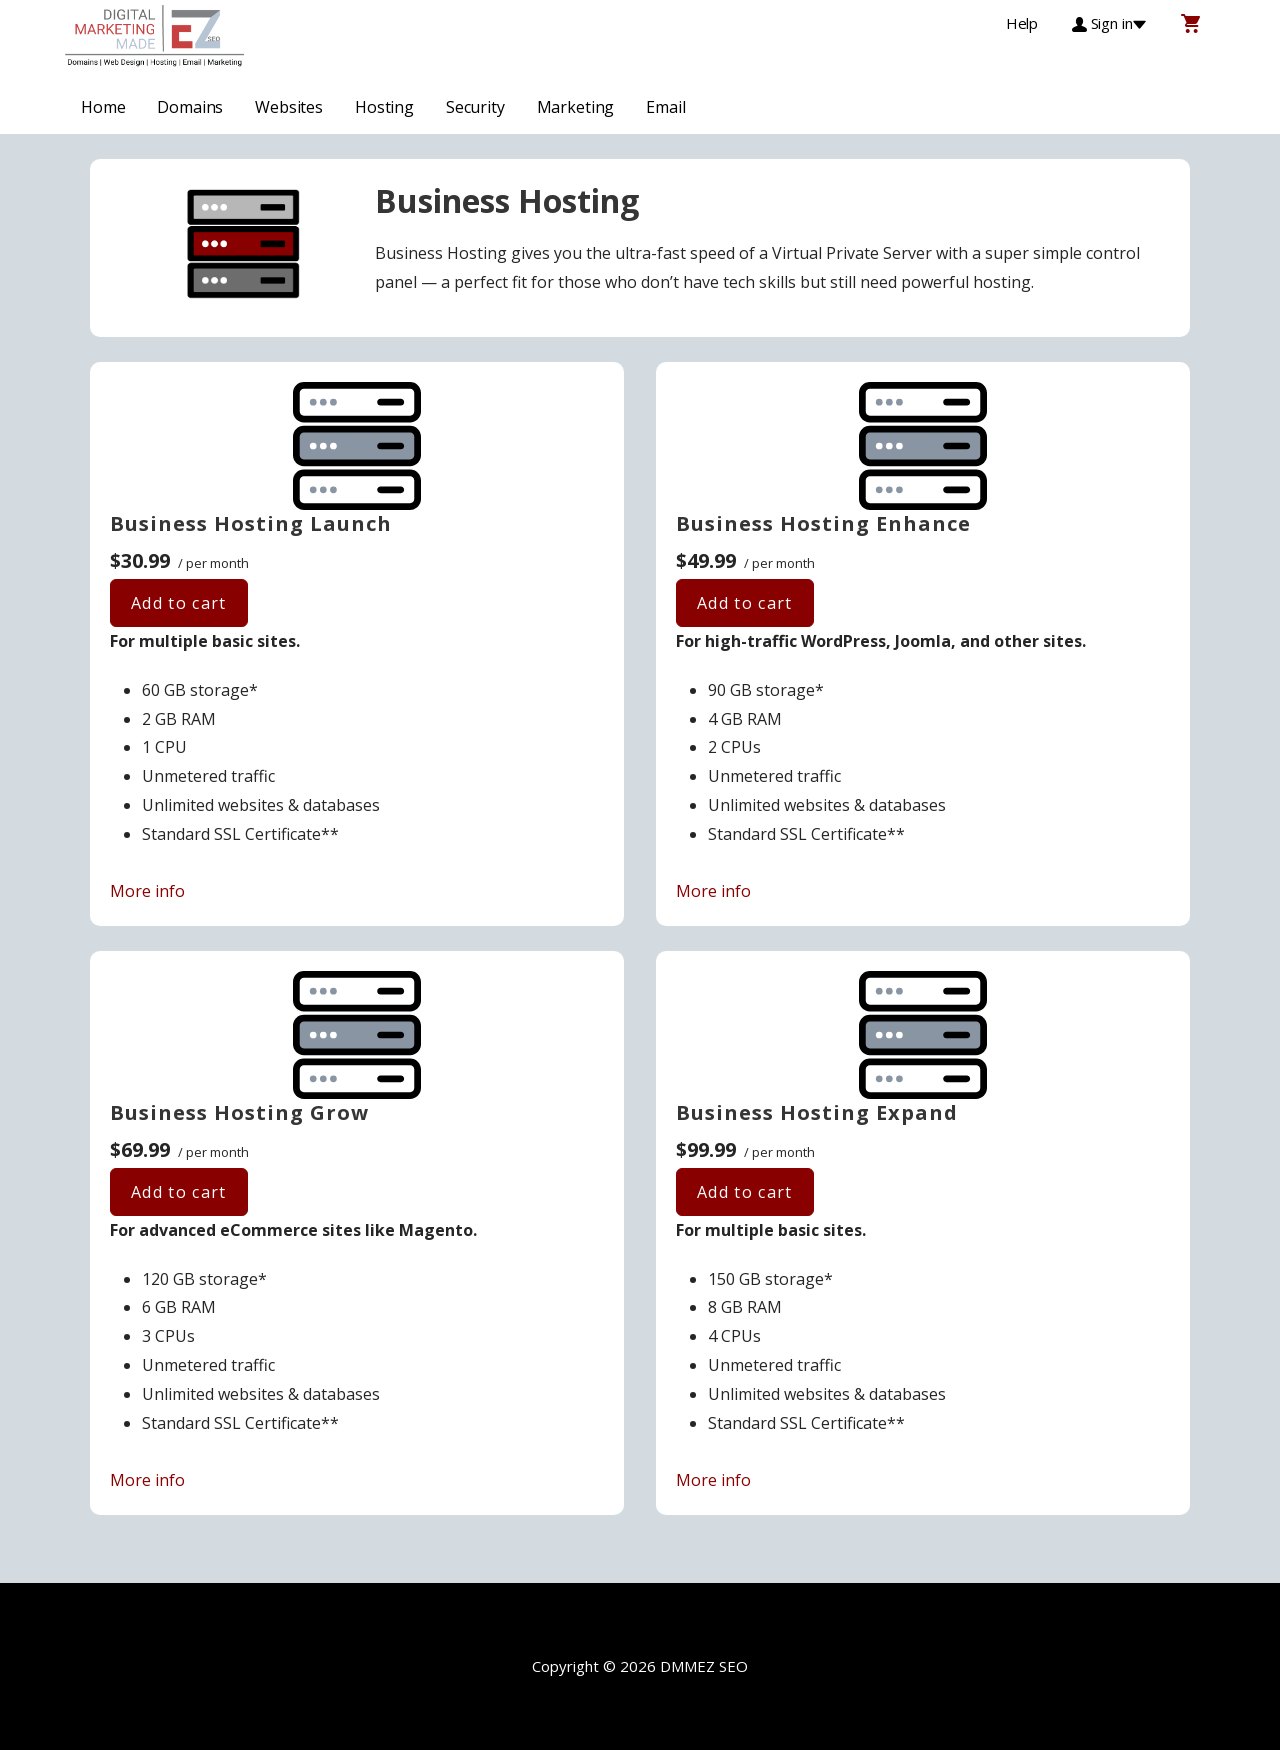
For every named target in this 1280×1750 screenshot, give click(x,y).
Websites (289, 107)
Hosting (384, 107)
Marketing (576, 107)
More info (147, 891)
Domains (190, 107)
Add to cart (179, 603)
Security (475, 107)
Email (665, 107)
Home (103, 107)
